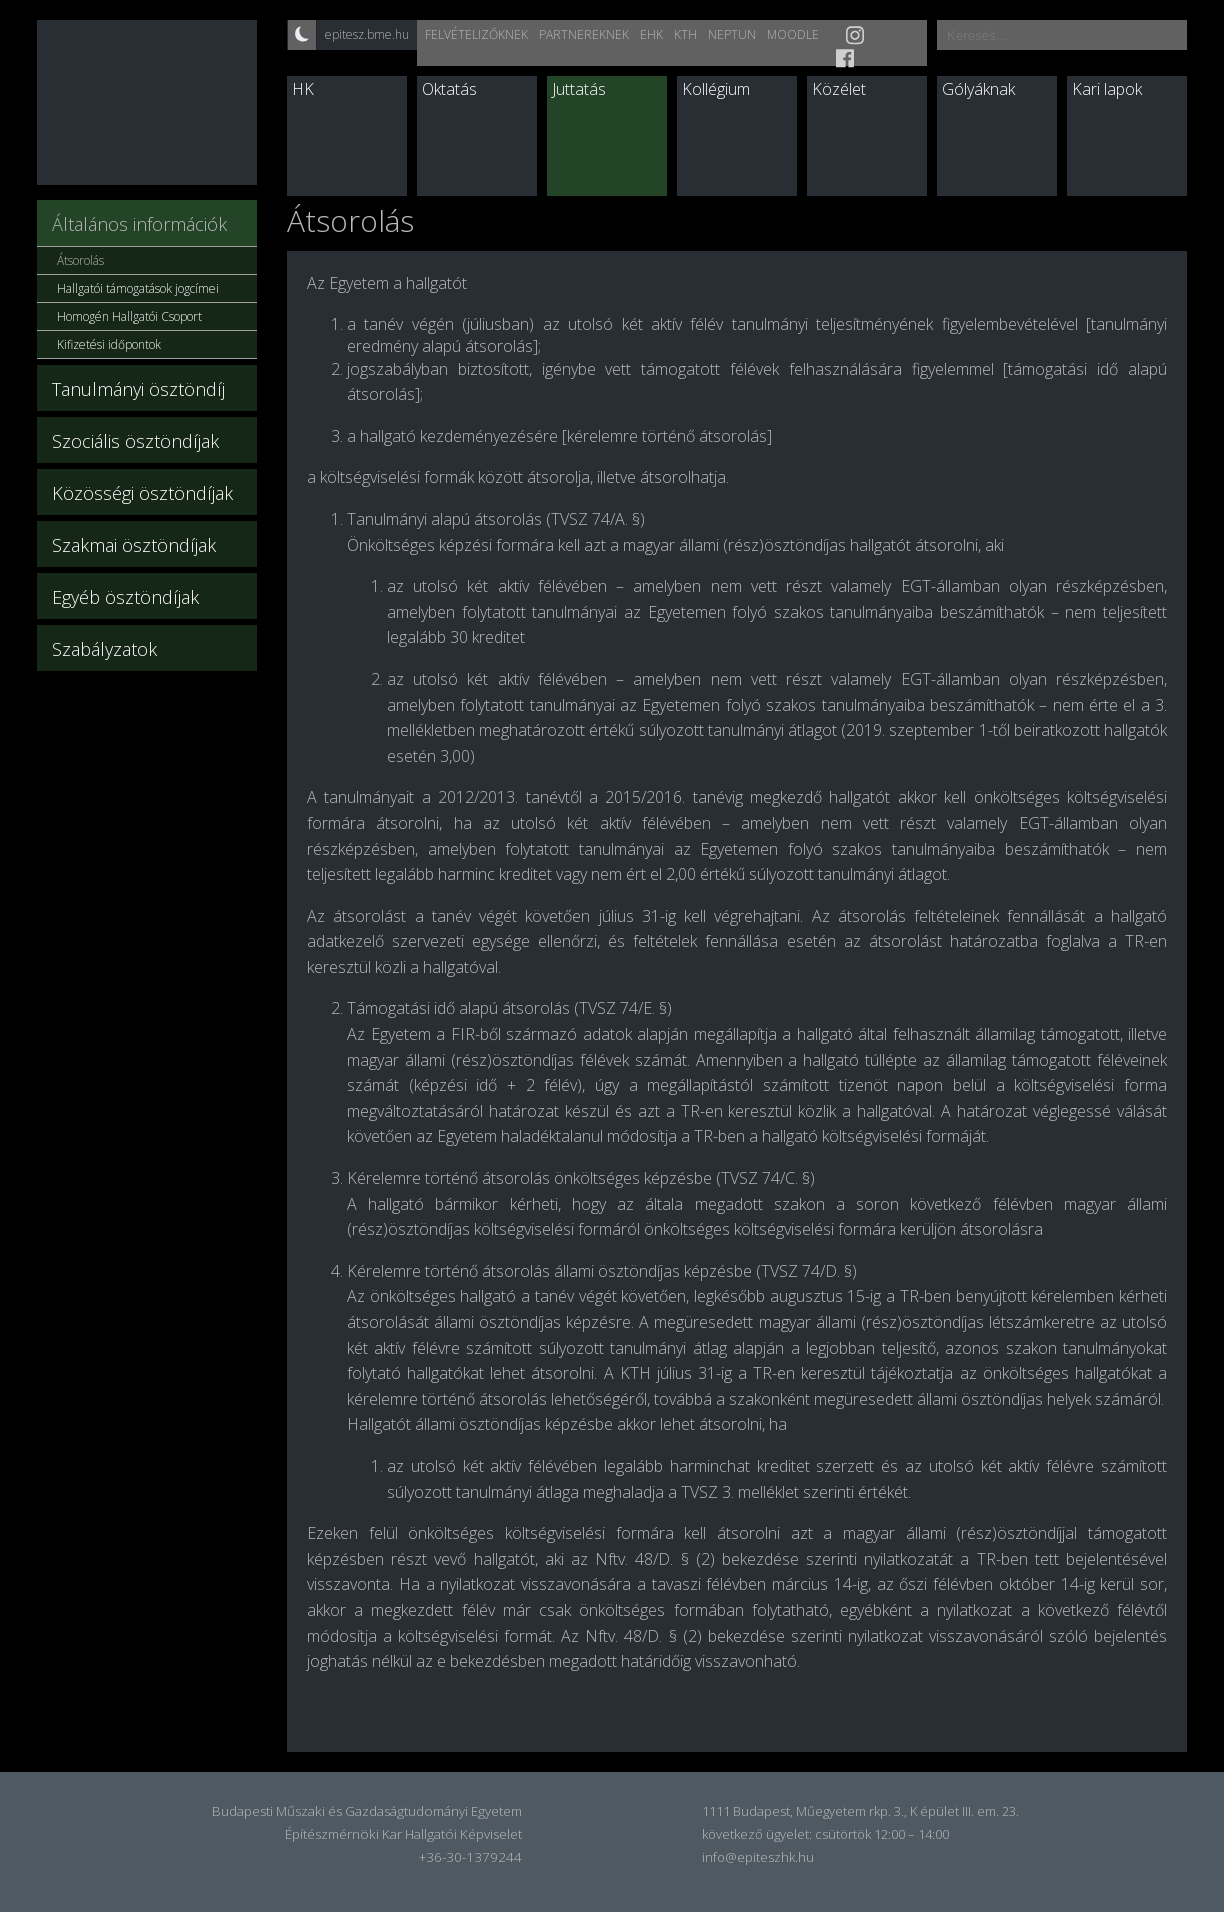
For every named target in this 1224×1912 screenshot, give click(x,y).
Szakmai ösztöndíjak (134, 545)
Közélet (839, 89)
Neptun (732, 34)
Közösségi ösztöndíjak (142, 493)
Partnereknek (584, 34)
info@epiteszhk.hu (758, 1857)
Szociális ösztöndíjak (135, 441)
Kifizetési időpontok (109, 344)
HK (303, 89)
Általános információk (139, 224)
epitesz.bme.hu (367, 34)
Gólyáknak (978, 89)
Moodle (793, 34)
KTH (685, 34)
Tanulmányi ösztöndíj (138, 389)
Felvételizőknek (476, 34)
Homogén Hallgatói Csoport (129, 316)
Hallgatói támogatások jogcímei (138, 288)
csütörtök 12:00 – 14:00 (882, 1834)
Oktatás (449, 89)
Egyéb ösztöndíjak (125, 597)
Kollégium (716, 89)
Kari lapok (1107, 89)
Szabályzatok (104, 649)
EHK (651, 34)
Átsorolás (80, 260)
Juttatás (579, 89)
